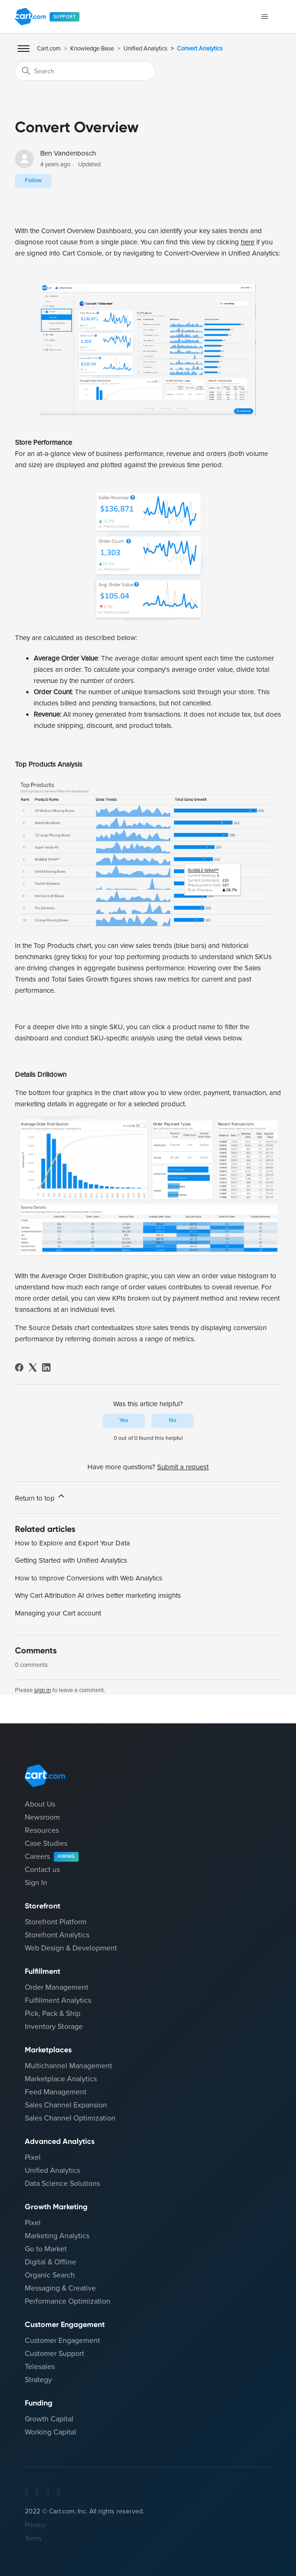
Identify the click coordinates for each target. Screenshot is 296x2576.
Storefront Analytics (57, 1935)
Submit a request (183, 1467)
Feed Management (56, 2092)
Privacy (35, 2525)
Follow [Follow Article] (33, 180)
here (247, 242)
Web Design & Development (71, 1948)
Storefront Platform (56, 1922)
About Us (40, 1804)
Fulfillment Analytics (58, 2000)
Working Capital (50, 2432)
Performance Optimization (67, 2301)
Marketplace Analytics (61, 2079)
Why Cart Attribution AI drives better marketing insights (98, 1595)
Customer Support (54, 2353)
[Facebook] (19, 1367)
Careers (52, 1857)
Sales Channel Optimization (70, 2118)
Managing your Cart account (58, 1613)
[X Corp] (33, 1367)
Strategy (38, 2379)
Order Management (56, 1987)
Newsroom (42, 1817)
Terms (33, 2538)
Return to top (40, 1496)
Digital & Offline (50, 2262)
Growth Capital (49, 2419)
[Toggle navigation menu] (264, 16)
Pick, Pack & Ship (52, 2013)
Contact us (42, 1869)
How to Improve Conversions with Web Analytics (88, 1578)
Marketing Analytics (57, 2236)
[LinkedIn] (46, 1367)
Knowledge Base (92, 48)
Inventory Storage (54, 2026)
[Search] (85, 71)
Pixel (33, 2157)
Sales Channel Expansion (66, 2105)
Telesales (40, 2366)
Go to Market (46, 2249)
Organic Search (50, 2275)
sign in (42, 1690)
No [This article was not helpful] (172, 1420)
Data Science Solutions (62, 2183)
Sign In (36, 1882)
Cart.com (49, 48)
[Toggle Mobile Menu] (23, 48)
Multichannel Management (68, 2066)
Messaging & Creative (60, 2288)
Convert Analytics (200, 48)
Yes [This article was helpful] (123, 1420)
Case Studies (46, 1843)
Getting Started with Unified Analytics (71, 1560)
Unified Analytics (145, 48)
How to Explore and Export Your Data (72, 1543)
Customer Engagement (62, 2340)
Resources (42, 1830)
